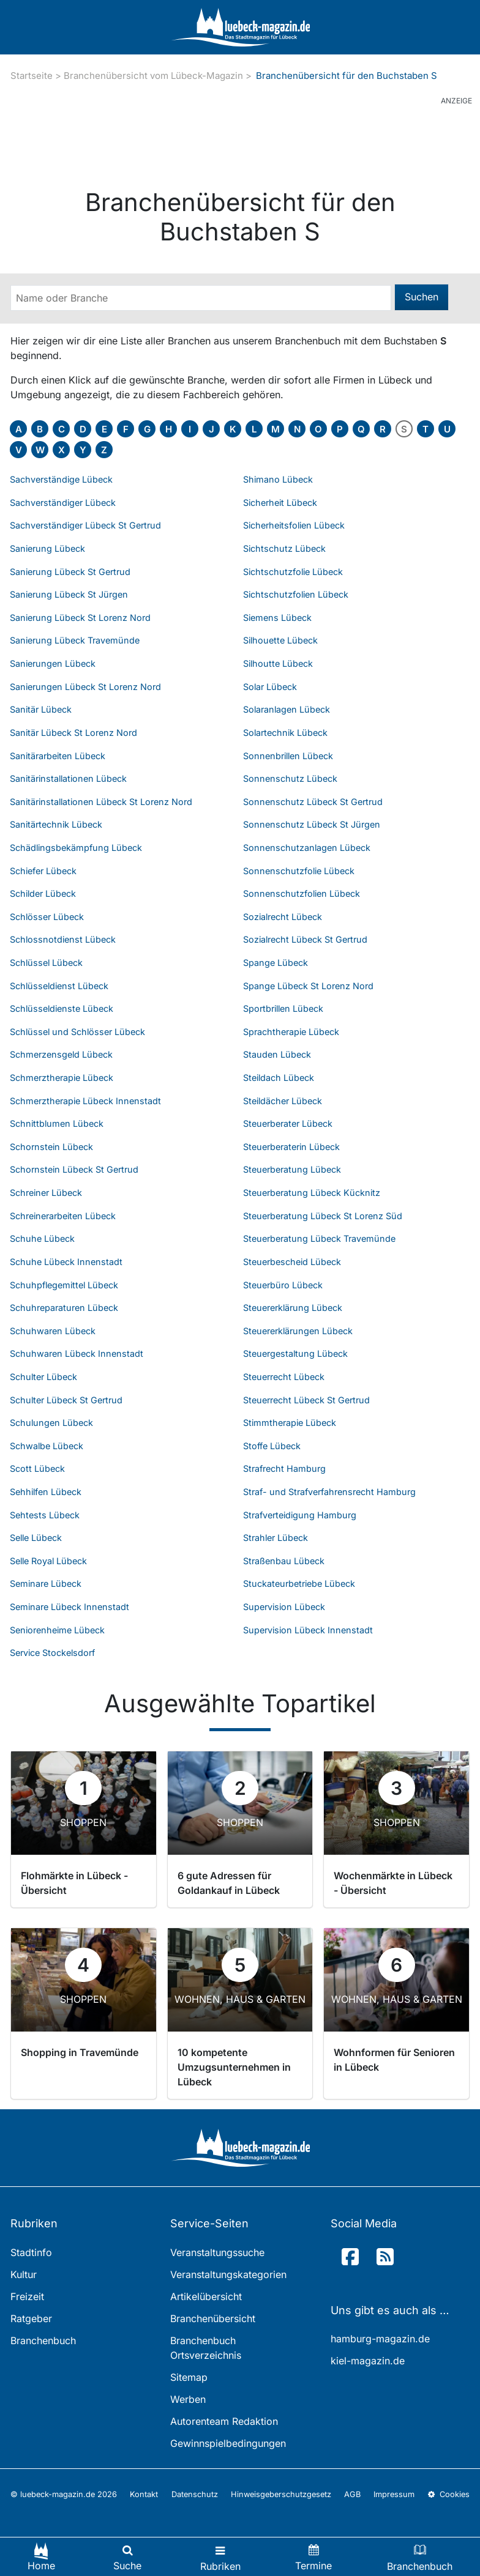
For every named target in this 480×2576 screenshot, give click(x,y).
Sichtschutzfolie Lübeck (293, 571)
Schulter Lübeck (43, 1377)
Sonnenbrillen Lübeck (288, 756)
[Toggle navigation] (220, 2556)
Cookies (449, 2494)
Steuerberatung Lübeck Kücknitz (311, 1192)
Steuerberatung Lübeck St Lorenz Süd (322, 1216)
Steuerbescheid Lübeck (292, 1261)
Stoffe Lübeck (272, 1446)
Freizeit (27, 2296)
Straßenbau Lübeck (283, 1561)
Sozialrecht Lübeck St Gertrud (305, 939)
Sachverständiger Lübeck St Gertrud (85, 525)
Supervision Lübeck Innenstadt (308, 1630)
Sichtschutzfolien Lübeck (295, 594)
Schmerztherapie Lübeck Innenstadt (85, 1101)
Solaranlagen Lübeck (286, 709)
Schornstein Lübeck (51, 1146)
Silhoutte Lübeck (278, 663)
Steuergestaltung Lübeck (295, 1353)
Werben (188, 2399)
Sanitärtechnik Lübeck (56, 824)
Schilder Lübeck (43, 893)
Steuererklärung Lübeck (292, 1307)
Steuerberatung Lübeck (292, 1169)
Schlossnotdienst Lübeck (63, 939)
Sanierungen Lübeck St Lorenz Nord (85, 686)
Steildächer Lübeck (282, 1101)
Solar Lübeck (270, 686)
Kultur (23, 2274)
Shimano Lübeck (278, 479)
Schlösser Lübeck (47, 916)
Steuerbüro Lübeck (283, 1285)
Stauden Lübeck (277, 1054)
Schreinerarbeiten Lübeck (63, 1216)
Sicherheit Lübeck (280, 502)
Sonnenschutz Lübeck (290, 778)
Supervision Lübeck (284, 1607)
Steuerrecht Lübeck (283, 1377)
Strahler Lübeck (275, 1537)
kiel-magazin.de (368, 2361)
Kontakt (144, 2494)
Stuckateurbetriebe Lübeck (299, 1583)
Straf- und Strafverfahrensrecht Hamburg (329, 1492)
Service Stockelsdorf (52, 1652)
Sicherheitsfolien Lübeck (294, 525)
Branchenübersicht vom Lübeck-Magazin (153, 75)
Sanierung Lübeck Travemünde (75, 640)
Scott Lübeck (37, 1468)
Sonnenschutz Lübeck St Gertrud (313, 801)
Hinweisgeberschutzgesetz (281, 2494)
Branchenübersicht (212, 2318)
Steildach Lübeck (278, 1077)
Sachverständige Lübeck (61, 479)
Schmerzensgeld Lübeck (61, 1054)
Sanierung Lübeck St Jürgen (69, 594)
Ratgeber (31, 2318)
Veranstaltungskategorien (228, 2274)
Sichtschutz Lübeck (284, 548)
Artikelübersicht (206, 2296)
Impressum (393, 2494)
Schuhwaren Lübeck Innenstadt (76, 1353)
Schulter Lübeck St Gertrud (66, 1400)
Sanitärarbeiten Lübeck (57, 756)
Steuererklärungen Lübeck (298, 1331)
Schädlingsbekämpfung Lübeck (76, 847)
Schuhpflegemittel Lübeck (64, 1285)
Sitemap (189, 2377)
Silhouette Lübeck (280, 640)
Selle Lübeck (36, 1537)
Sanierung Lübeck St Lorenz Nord (80, 617)
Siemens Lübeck (277, 617)
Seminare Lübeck (45, 1583)
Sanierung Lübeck (47, 548)
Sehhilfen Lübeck (45, 1492)
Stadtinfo (31, 2252)
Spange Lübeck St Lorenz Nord (308, 986)
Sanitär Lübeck (41, 709)
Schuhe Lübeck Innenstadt (66, 1261)
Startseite (31, 75)
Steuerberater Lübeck (287, 1123)
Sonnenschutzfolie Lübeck (298, 871)
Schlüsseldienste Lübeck (61, 1008)
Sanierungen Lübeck (53, 663)
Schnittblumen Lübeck (56, 1123)
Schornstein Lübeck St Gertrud (74, 1169)
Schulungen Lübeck (51, 1422)
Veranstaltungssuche (217, 2252)
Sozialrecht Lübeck (282, 916)
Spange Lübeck (275, 962)
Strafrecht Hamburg (284, 1468)
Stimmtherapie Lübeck (289, 1422)
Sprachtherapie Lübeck (291, 1031)
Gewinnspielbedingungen (228, 2443)
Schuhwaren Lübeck (53, 1331)
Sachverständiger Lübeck (63, 502)
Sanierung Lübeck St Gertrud (70, 571)
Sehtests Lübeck (45, 1515)
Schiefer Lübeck (43, 871)
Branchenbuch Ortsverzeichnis (205, 2347)
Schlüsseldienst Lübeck (59, 986)
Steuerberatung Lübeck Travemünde (319, 1238)
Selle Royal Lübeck (48, 1561)
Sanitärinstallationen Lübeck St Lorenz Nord (101, 801)
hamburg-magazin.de (380, 2339)
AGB (352, 2494)
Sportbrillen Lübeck (283, 1008)
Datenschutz (194, 2494)
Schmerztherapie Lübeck (61, 1077)
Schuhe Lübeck (42, 1238)
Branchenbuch (43, 2340)
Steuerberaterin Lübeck (291, 1146)
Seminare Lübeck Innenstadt (69, 1607)
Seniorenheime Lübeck (57, 1630)
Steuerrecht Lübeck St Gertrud (306, 1400)
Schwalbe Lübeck (46, 1446)
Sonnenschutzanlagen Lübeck (306, 847)
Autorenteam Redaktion (224, 2421)
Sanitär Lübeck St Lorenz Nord (73, 732)
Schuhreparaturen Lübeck (64, 1307)
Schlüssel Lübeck (46, 962)
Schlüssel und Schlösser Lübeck (77, 1031)
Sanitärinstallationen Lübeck (68, 778)
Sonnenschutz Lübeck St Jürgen (311, 824)
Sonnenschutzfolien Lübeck (301, 893)
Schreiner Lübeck (46, 1192)
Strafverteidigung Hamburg (299, 1515)
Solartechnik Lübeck (285, 732)
